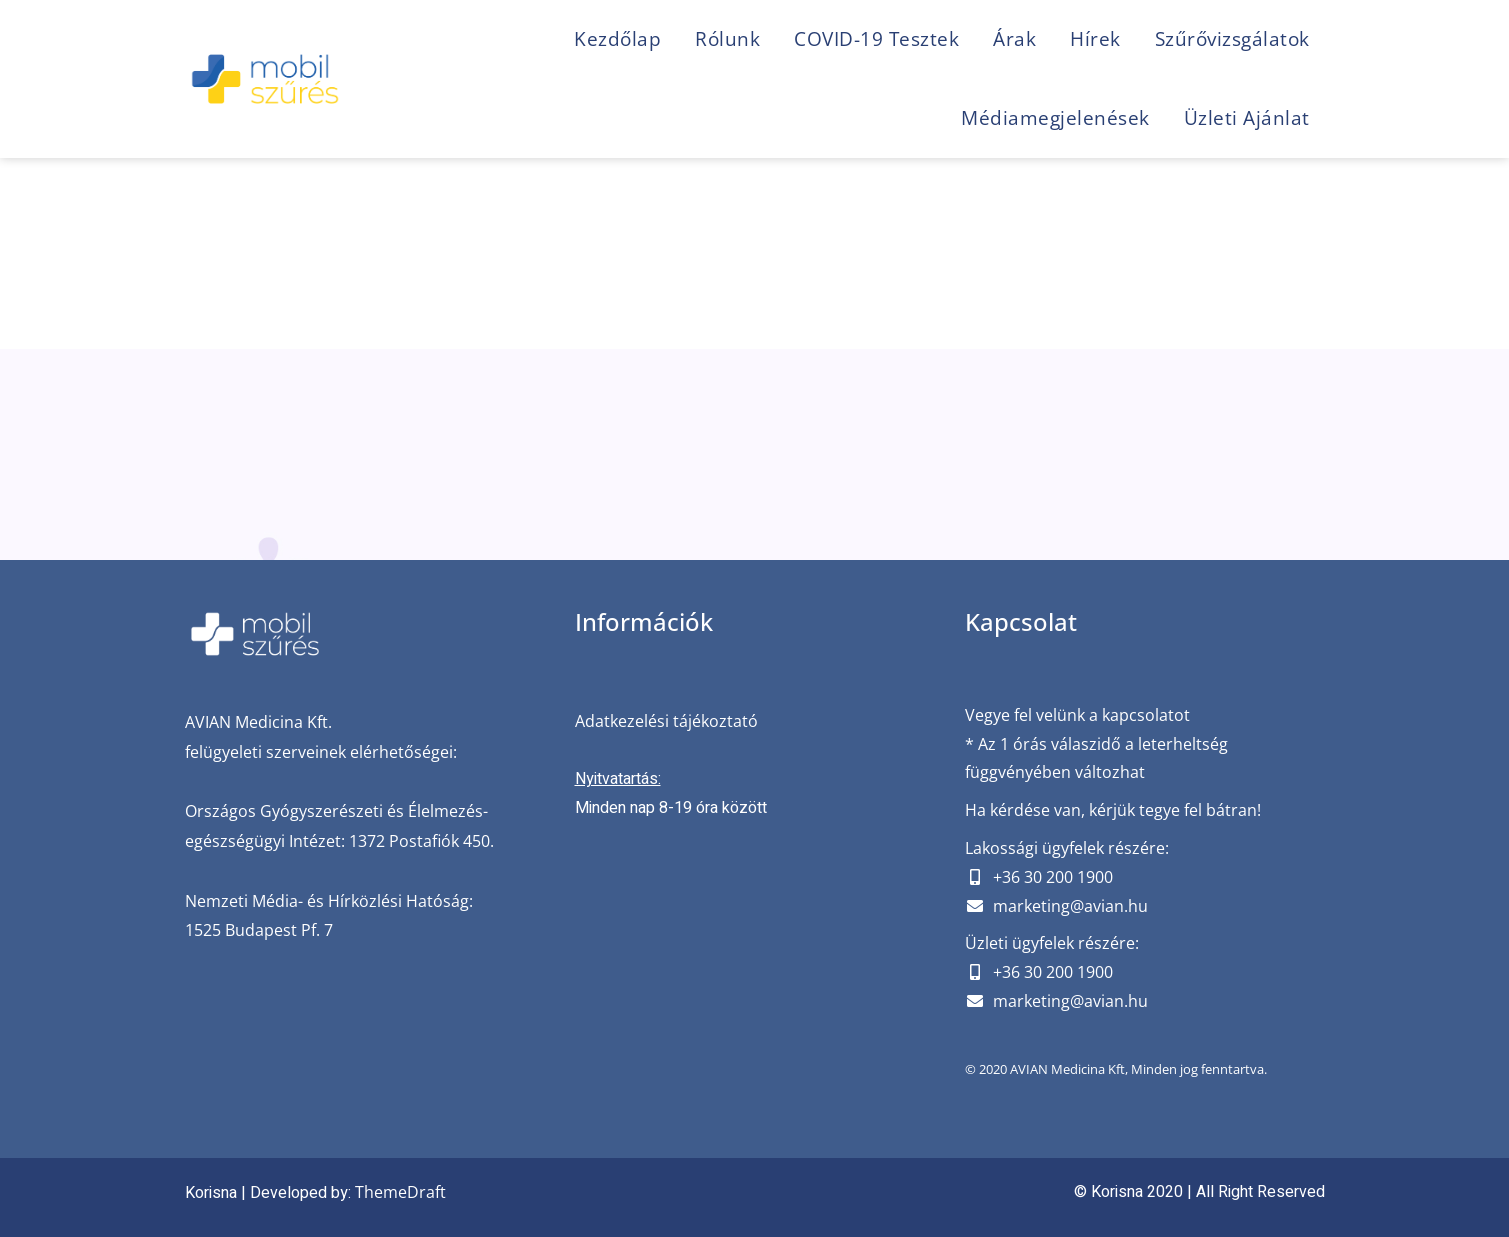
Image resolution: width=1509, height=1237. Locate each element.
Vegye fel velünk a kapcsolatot (1077, 715)
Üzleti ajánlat (1247, 118)
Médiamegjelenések (1055, 118)
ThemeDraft (400, 1192)
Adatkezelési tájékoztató (666, 721)
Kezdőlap (617, 39)
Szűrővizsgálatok (1232, 39)
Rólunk (727, 39)
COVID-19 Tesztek (876, 39)
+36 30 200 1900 (1053, 877)
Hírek (1095, 39)
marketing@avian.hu (1070, 906)
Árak (1014, 39)
